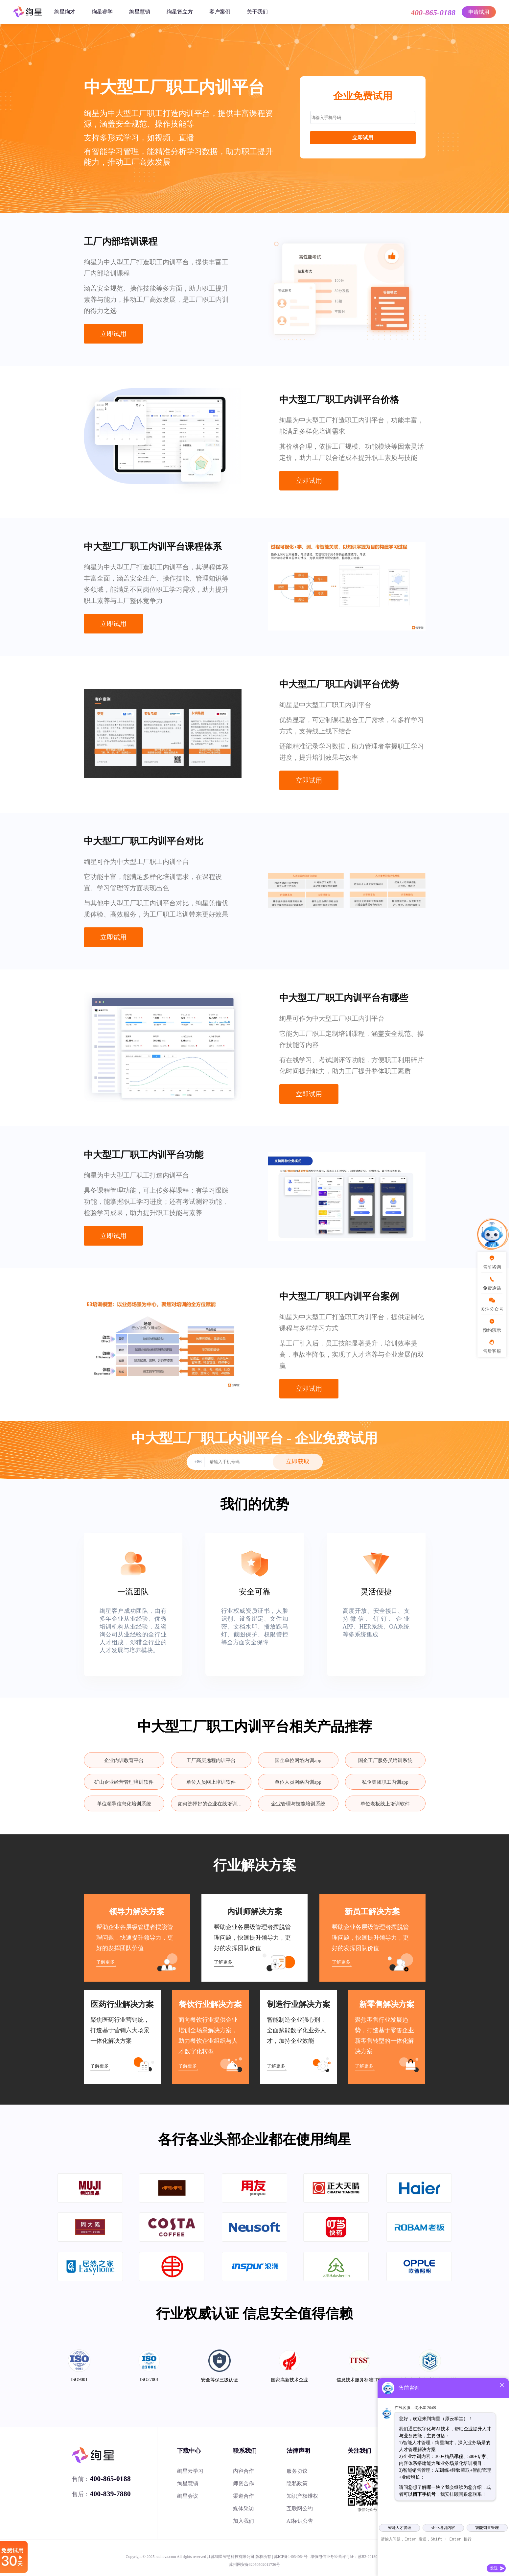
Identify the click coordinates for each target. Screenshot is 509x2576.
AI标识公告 (300, 2521)
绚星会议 (187, 2496)
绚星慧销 (139, 11)
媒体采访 (243, 2508)
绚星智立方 (180, 11)
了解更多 (105, 1962)
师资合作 (243, 2483)
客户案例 (219, 11)
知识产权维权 (302, 2496)
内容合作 (243, 2471)
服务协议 (297, 2471)
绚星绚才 (64, 11)
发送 (494, 2568)
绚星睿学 (102, 11)
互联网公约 (300, 2508)
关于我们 (257, 11)
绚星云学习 (190, 2471)
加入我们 (243, 2521)
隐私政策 (297, 2483)
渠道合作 (243, 2496)
